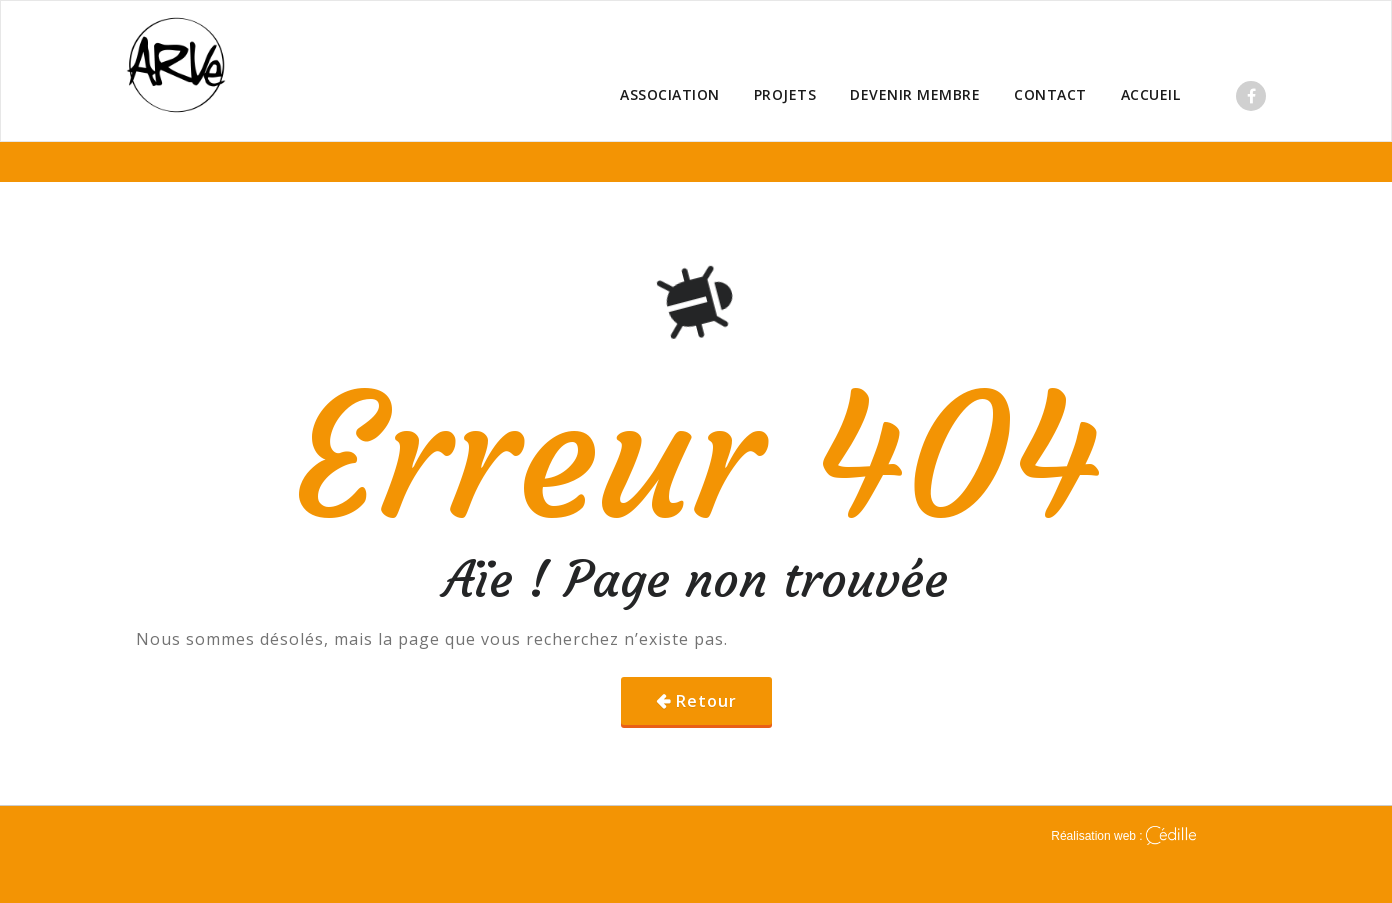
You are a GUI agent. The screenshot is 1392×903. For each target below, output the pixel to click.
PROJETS (785, 94)
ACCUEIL (1151, 94)
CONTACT (1050, 94)
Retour (706, 701)
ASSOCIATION (670, 94)
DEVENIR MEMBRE (915, 94)
